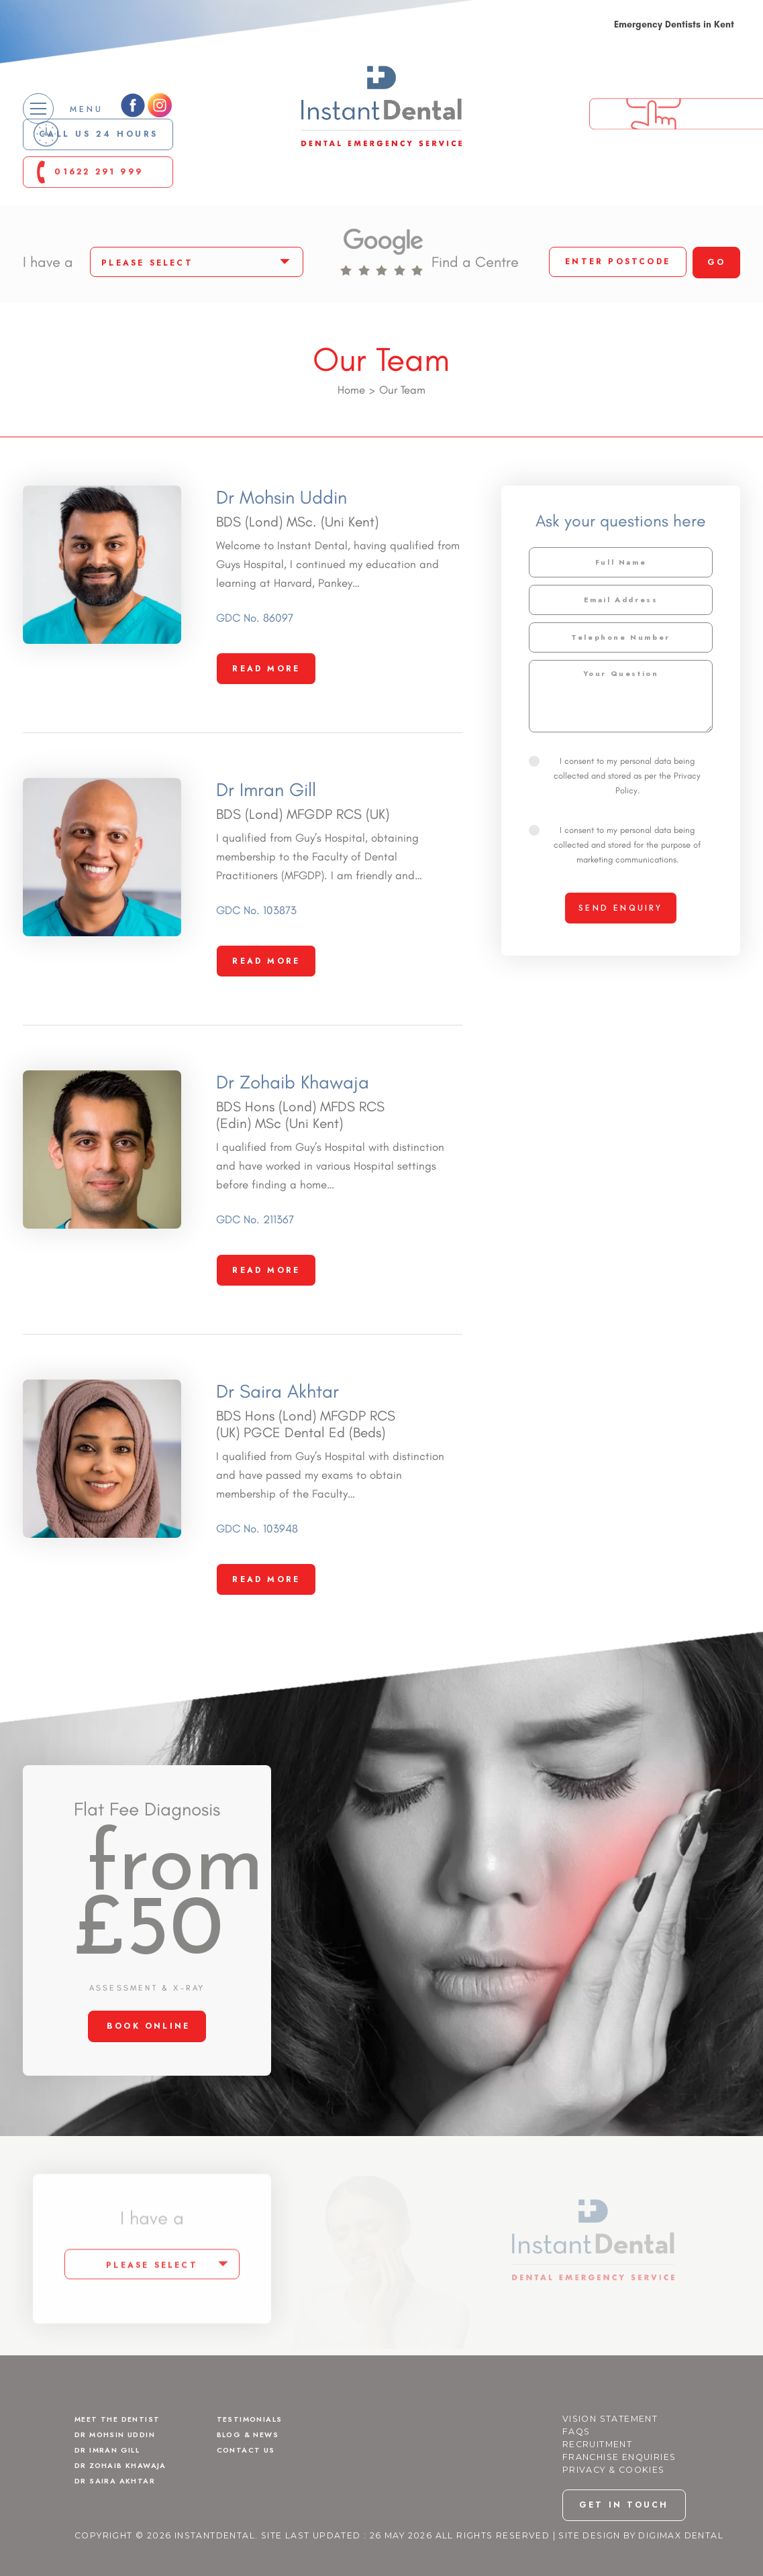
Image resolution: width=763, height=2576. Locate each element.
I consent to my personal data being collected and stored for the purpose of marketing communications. (615, 885)
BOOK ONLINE (148, 2066)
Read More (266, 709)
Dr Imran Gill (112, 2491)
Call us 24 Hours (109, 156)
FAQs (576, 2472)
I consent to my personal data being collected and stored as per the (615, 816)
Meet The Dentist (123, 2459)
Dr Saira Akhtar (120, 2524)
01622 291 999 (109, 197)
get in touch (623, 2546)
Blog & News (253, 2475)
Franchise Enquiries (619, 2497)
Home (351, 430)
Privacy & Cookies (613, 2510)
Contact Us (250, 2491)
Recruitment (597, 2484)
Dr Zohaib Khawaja (127, 2508)
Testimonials (255, 2459)
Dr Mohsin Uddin (121, 2475)
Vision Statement (610, 2459)
